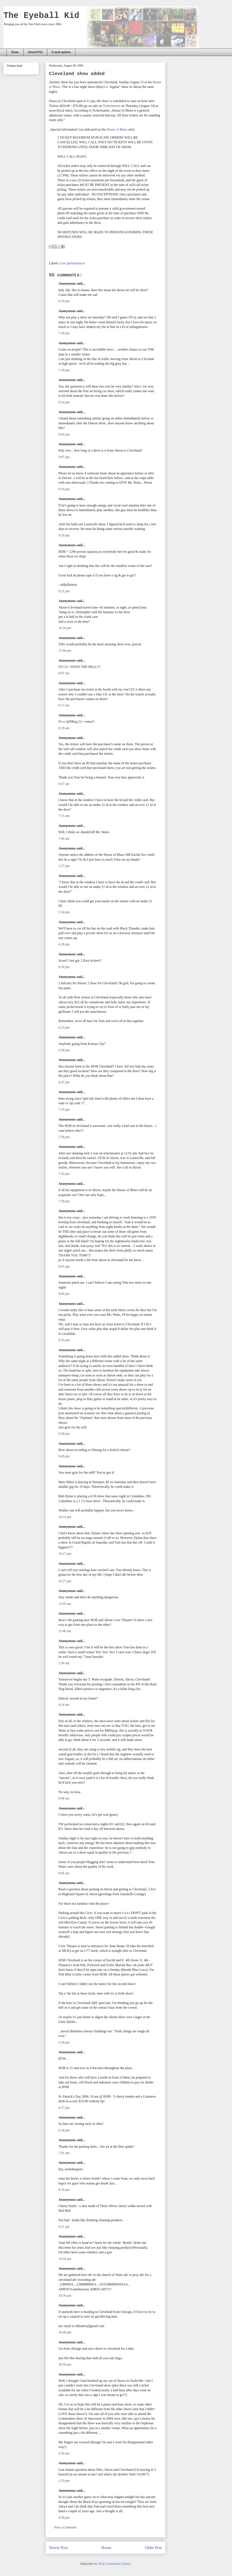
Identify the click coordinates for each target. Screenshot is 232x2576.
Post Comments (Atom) (115, 2563)
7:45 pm (64, 1173)
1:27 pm (64, 866)
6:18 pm (64, 2130)
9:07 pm (64, 457)
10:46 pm (64, 2332)
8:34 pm (64, 2189)
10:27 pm (64, 1581)
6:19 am (63, 728)
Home (15, 52)
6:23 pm (64, 1027)
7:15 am (63, 816)
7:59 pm (64, 370)
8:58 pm (64, 1433)
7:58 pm (64, 1201)
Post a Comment (65, 2527)
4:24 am (63, 1704)
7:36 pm (64, 1137)
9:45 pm (64, 1456)
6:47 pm (64, 1082)
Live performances (72, 263)
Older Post (153, 2547)
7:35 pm (64, 1109)
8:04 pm (64, 1294)
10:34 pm (64, 2259)
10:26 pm (64, 628)
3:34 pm (64, 912)
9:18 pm (64, 535)
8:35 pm (64, 1340)
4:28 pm (64, 944)
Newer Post (58, 2547)
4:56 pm (64, 2517)
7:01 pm (64, 2153)
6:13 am (63, 705)
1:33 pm (64, 2480)
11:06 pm (64, 650)
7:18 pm (64, 333)
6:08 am (63, 1798)
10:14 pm (64, 1517)
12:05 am (64, 1603)
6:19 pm (64, 301)
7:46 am (63, 838)
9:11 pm (63, 2226)
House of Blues (117, 129)
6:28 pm (64, 1050)
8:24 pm (64, 402)
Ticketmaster (111, 106)
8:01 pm (64, 1266)
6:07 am (63, 673)
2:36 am (63, 1663)
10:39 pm (64, 2295)
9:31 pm (64, 591)
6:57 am (63, 784)
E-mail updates (61, 52)
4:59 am (63, 2453)
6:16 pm (64, 967)
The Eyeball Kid (41, 15)
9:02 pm (64, 434)
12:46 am (64, 1631)
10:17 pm (64, 1553)
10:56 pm (64, 2364)
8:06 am (63, 1873)
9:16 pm (64, 489)
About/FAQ (35, 52)
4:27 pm (64, 2107)
